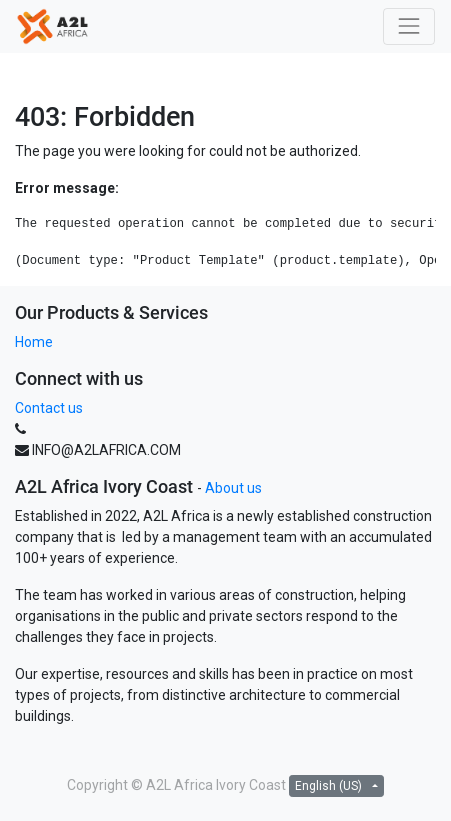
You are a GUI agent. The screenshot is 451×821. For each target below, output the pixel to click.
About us (233, 488)
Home (34, 342)
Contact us (49, 408)
